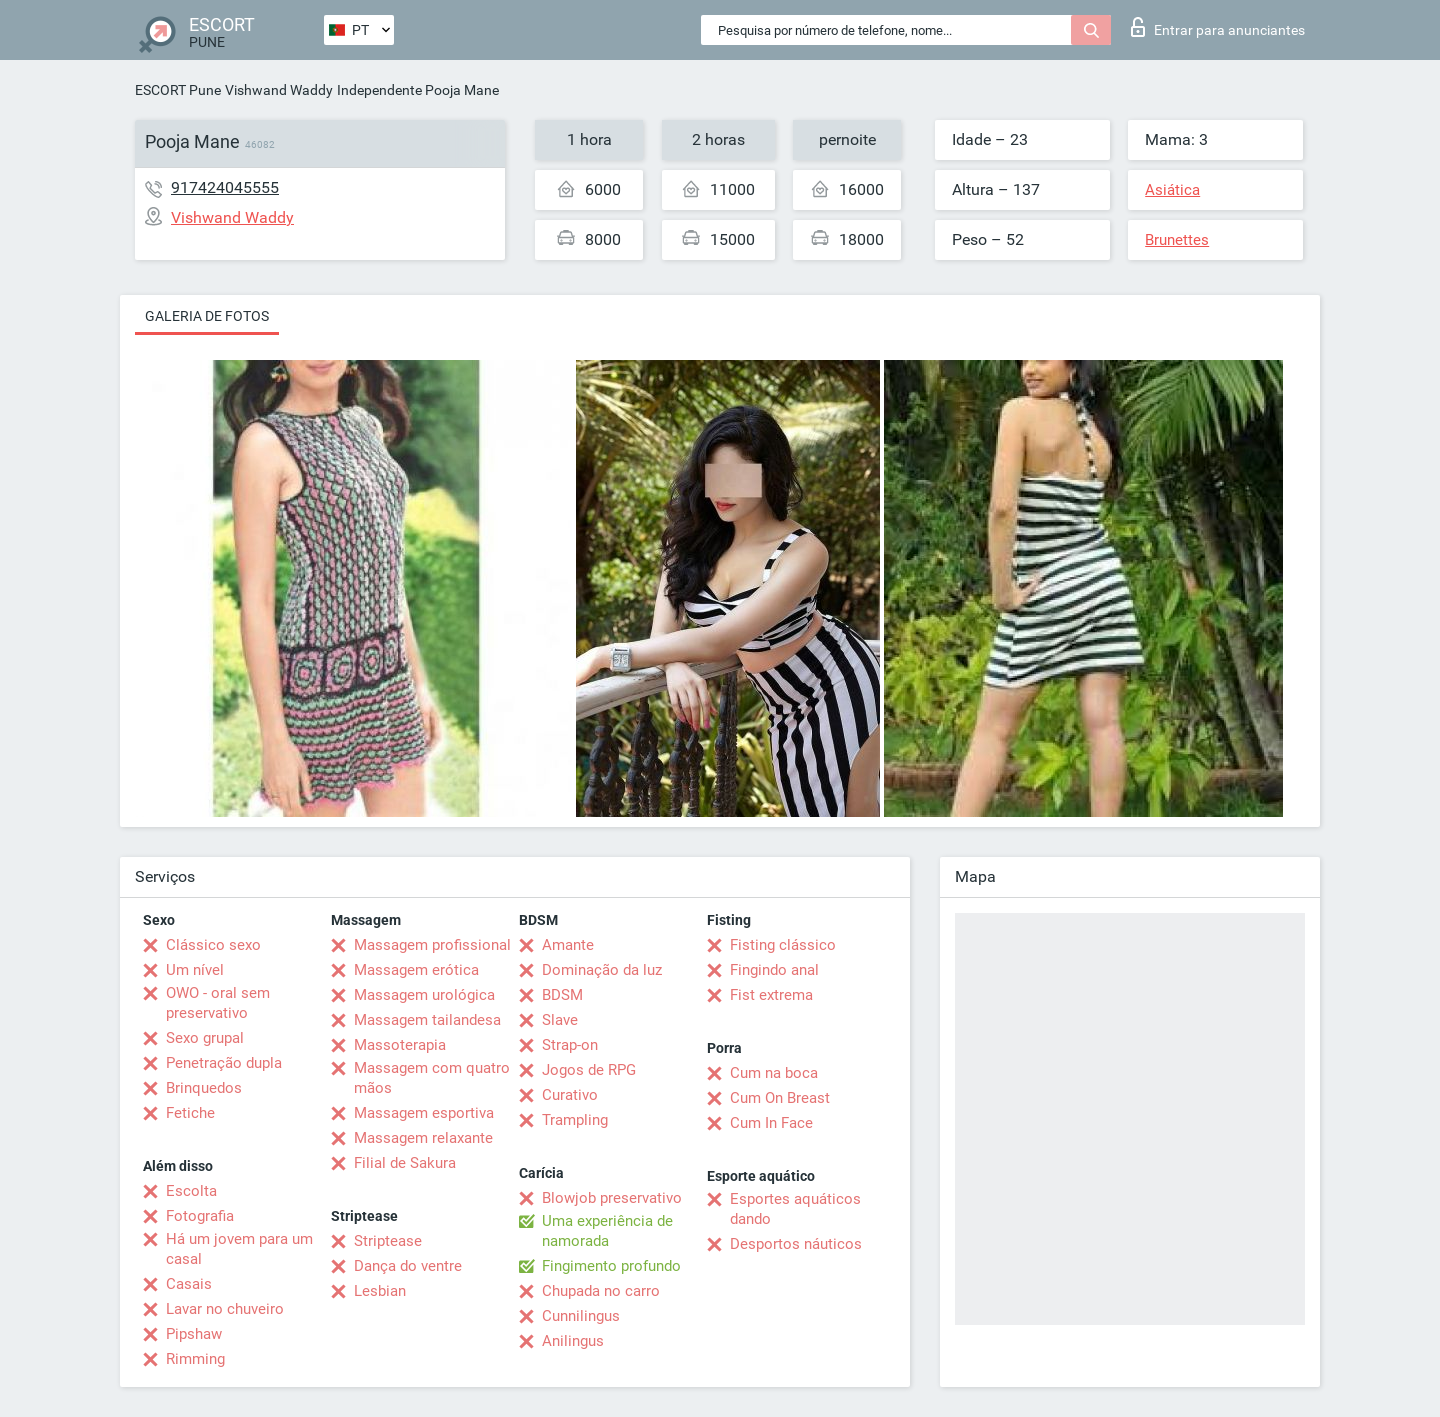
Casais (189, 1284)
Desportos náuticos (796, 1244)
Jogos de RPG (589, 1070)
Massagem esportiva (424, 1113)
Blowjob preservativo (612, 1198)
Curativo (570, 1095)
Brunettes (1177, 240)
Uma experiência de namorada (607, 1231)
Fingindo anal (774, 970)
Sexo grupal (205, 1038)
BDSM (562, 995)
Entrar (1218, 27)
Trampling (575, 1120)
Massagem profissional (432, 945)
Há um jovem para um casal (239, 1249)
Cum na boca (774, 1073)
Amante (568, 945)
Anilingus (573, 1341)
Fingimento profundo (611, 1266)
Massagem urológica (424, 995)
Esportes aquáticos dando (795, 1209)
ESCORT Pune (178, 90)
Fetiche (190, 1113)
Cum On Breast (780, 1098)
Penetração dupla (224, 1063)
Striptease (388, 1241)
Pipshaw (194, 1334)
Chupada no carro (601, 1291)
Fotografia (200, 1216)
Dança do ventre (408, 1266)
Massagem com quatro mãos (432, 1078)
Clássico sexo (213, 945)
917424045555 (225, 187)
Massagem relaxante (423, 1138)
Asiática (1172, 190)
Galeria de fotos (207, 316)
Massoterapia (400, 1045)
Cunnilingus (581, 1316)
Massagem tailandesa (427, 1020)
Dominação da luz (602, 970)
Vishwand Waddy (279, 90)
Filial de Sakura (405, 1163)
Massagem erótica (416, 970)
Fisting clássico (783, 945)
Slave (560, 1020)
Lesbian (380, 1291)
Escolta (191, 1191)
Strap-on (570, 1045)
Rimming (195, 1359)
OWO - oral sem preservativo (218, 1003)
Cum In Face (771, 1123)
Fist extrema (771, 995)
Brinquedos (204, 1088)
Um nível (195, 970)
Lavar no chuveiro (225, 1309)
